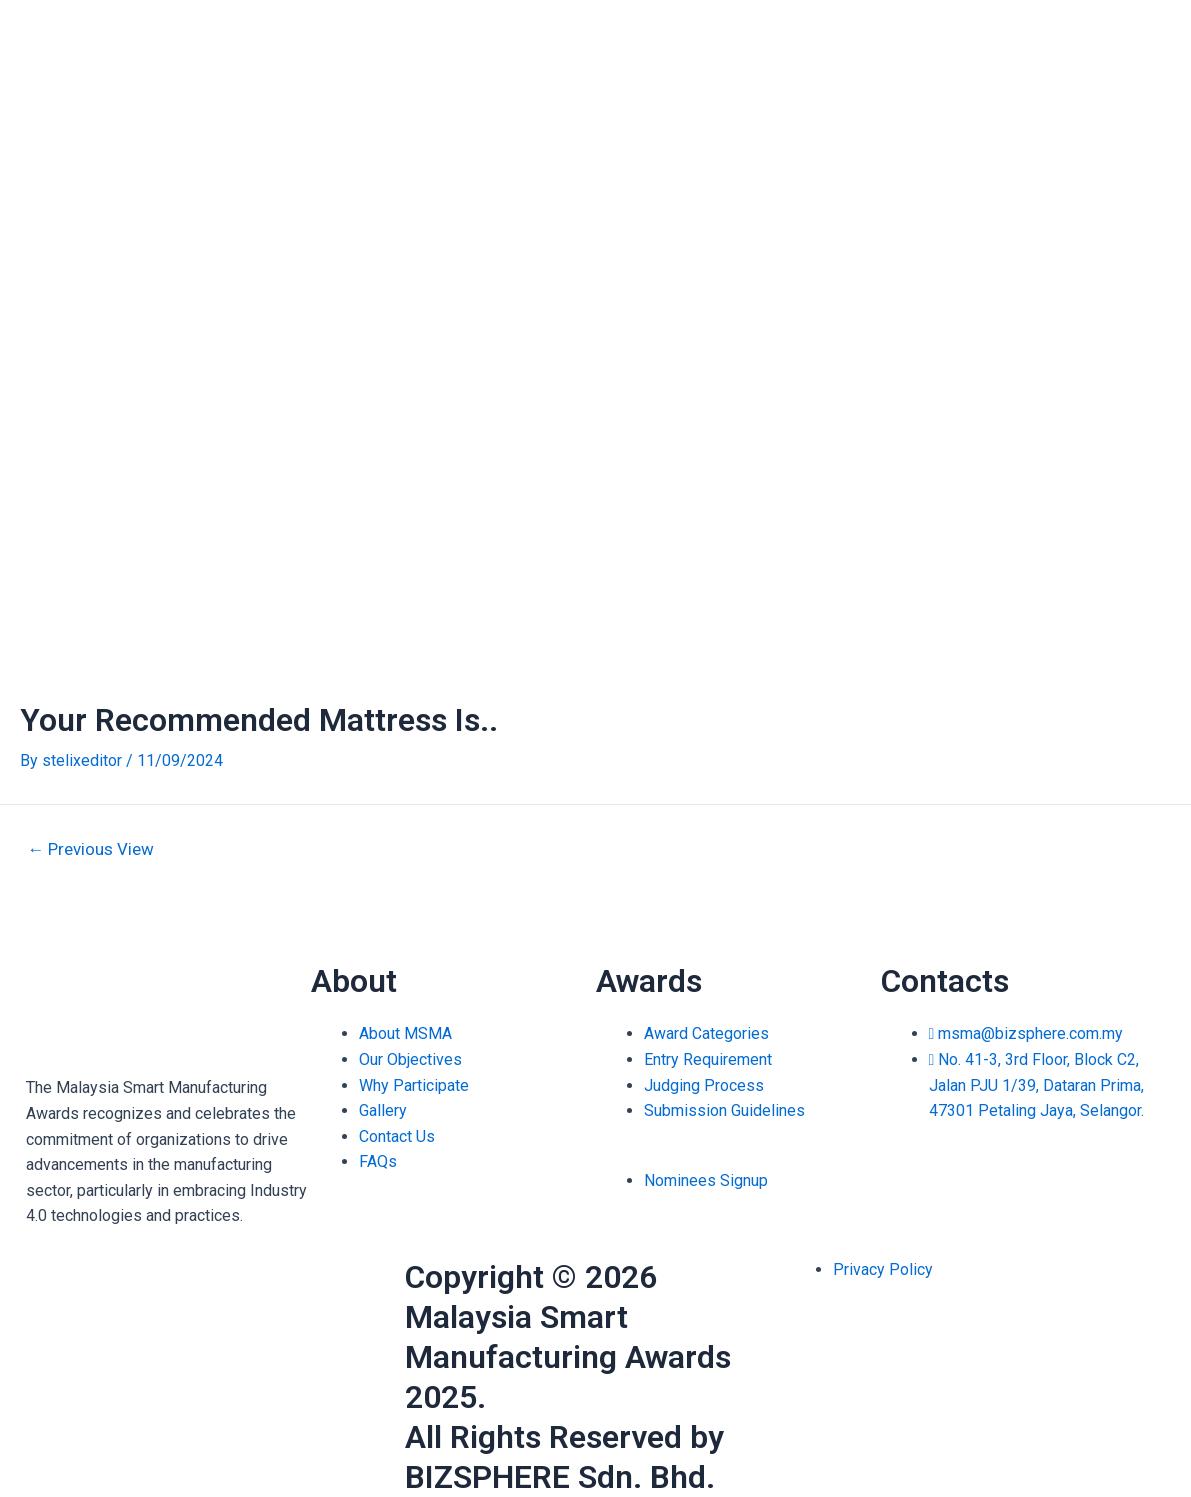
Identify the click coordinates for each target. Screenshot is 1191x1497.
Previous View (91, 849)
